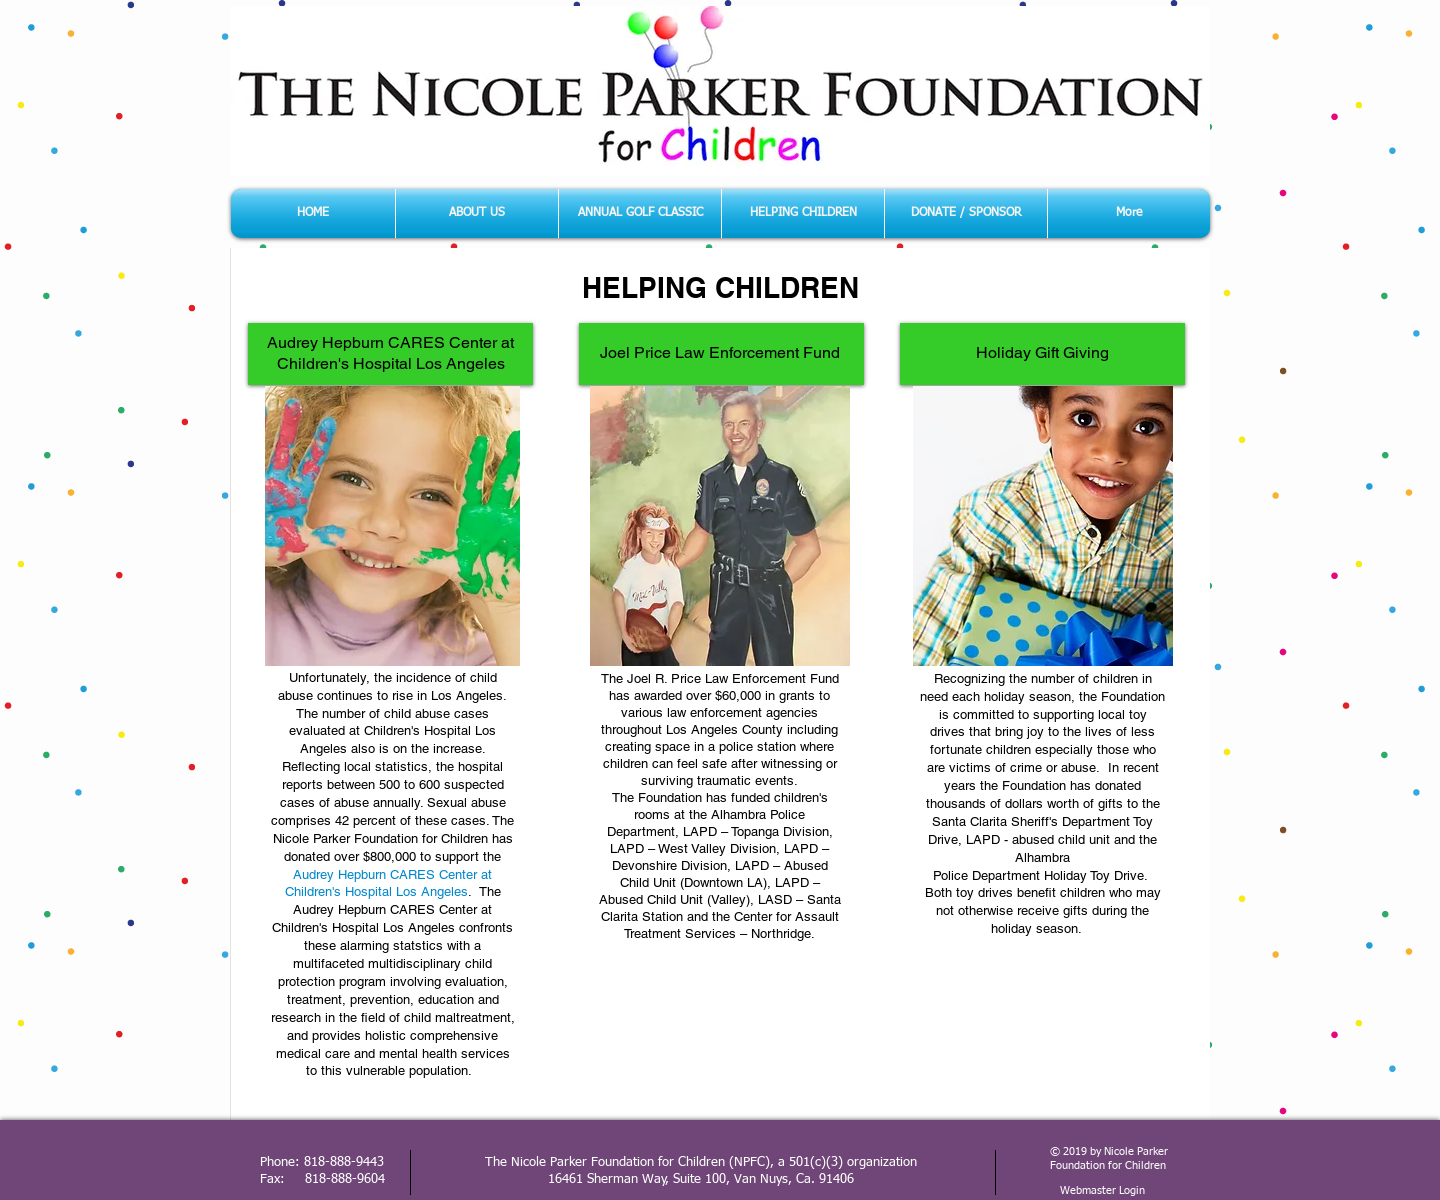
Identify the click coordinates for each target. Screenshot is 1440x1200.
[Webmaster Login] (1102, 1191)
